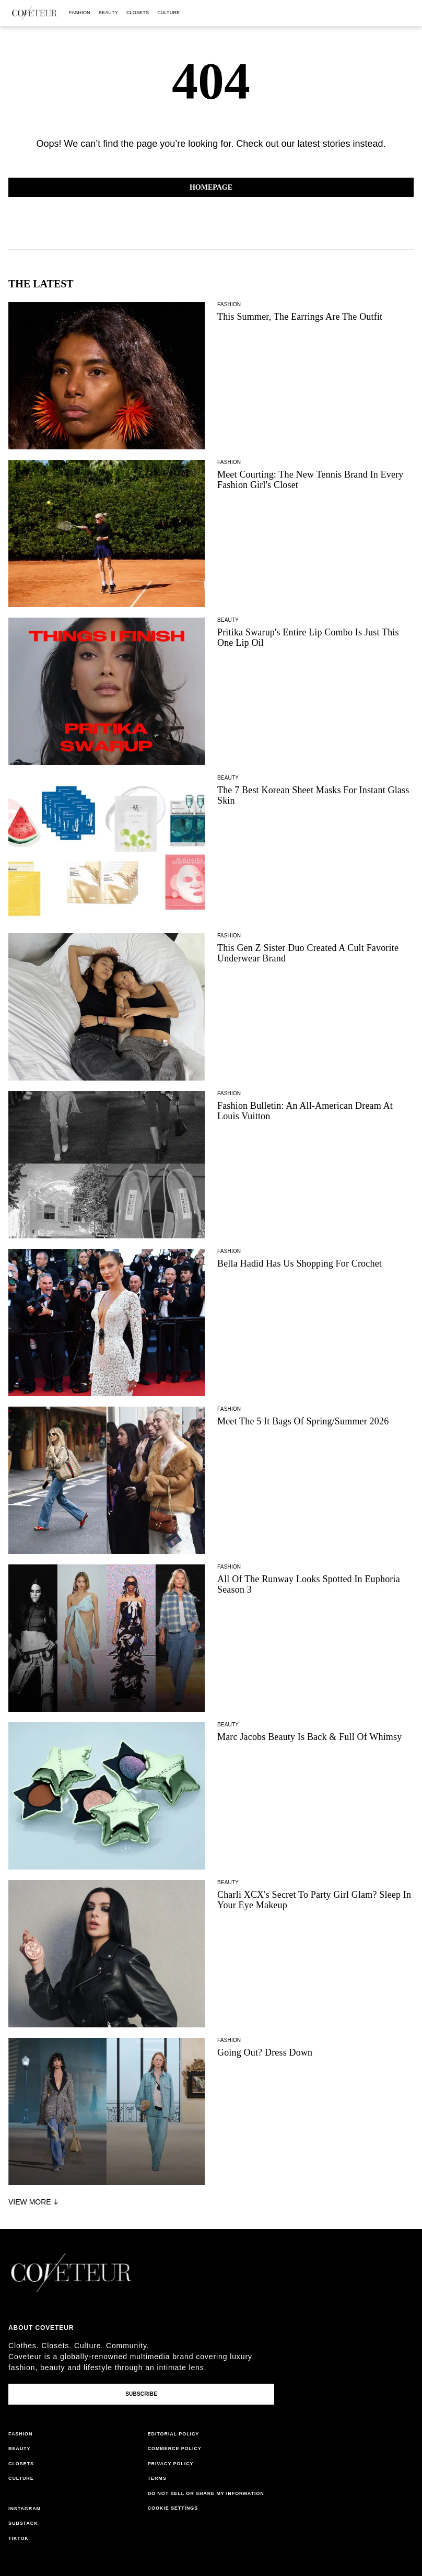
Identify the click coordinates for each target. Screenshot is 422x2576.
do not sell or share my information (206, 2493)
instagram (24, 2508)
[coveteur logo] (34, 13)
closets (137, 12)
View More (34, 2202)
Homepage (211, 187)
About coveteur (41, 2327)
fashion (79, 12)
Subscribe (141, 2394)
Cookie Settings (173, 2508)
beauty (108, 12)
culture (168, 12)
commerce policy (175, 2448)
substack (23, 2523)
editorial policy (174, 2433)
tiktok (18, 2538)
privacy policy (171, 2463)
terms (157, 2478)
